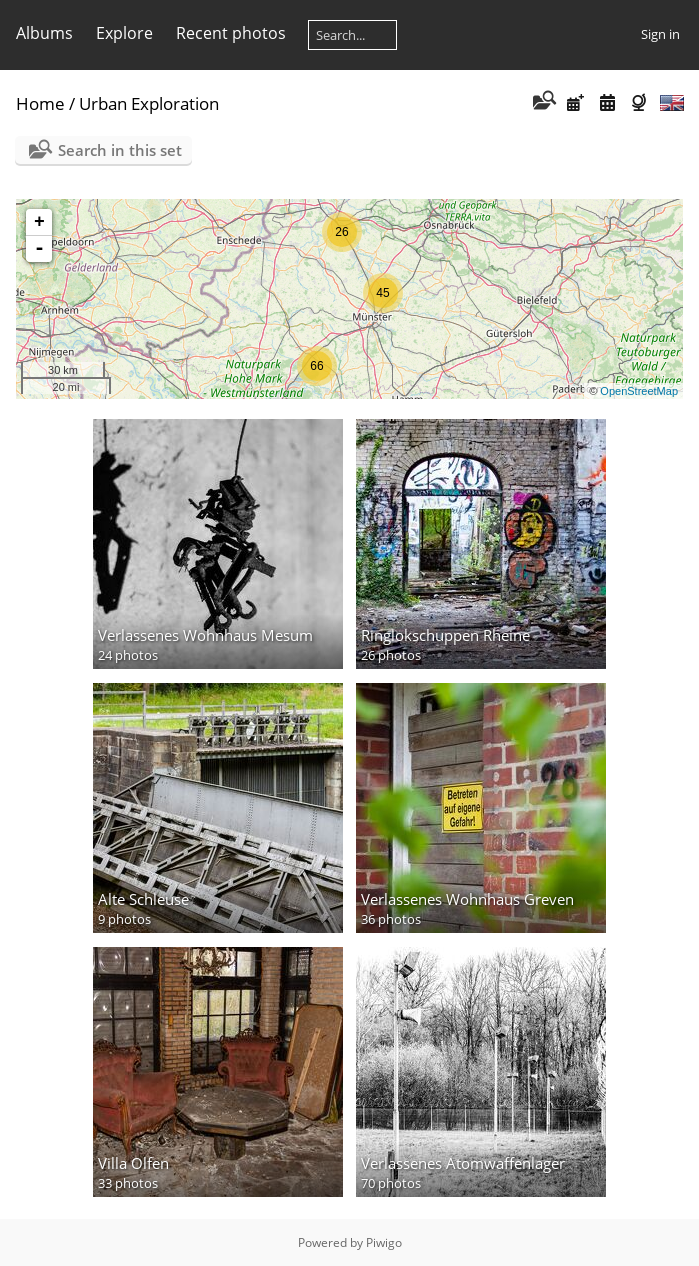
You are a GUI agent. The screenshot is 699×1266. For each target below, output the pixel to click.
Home (40, 103)
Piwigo (384, 1242)
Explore (124, 33)
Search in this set (120, 150)
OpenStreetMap (639, 391)
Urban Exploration (149, 103)
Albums (44, 33)
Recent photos (231, 33)
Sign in (660, 34)
